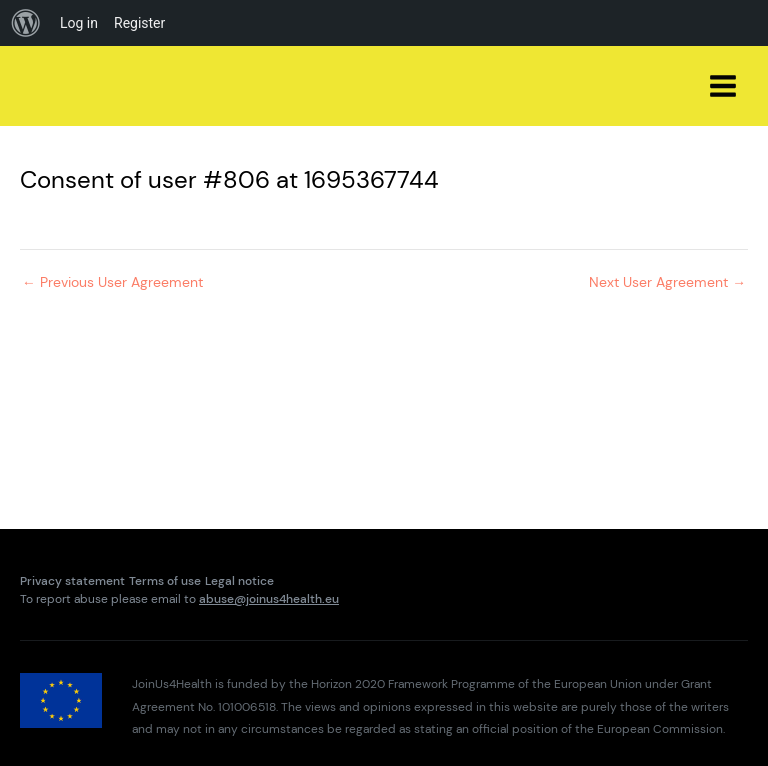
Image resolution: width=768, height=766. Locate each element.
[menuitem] (26, 23)
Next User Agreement (667, 283)
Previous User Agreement (112, 283)
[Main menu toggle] (723, 86)
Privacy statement (72, 581)
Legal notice (239, 581)
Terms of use (165, 581)
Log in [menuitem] (79, 23)
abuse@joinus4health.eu (269, 599)
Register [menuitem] (139, 23)
